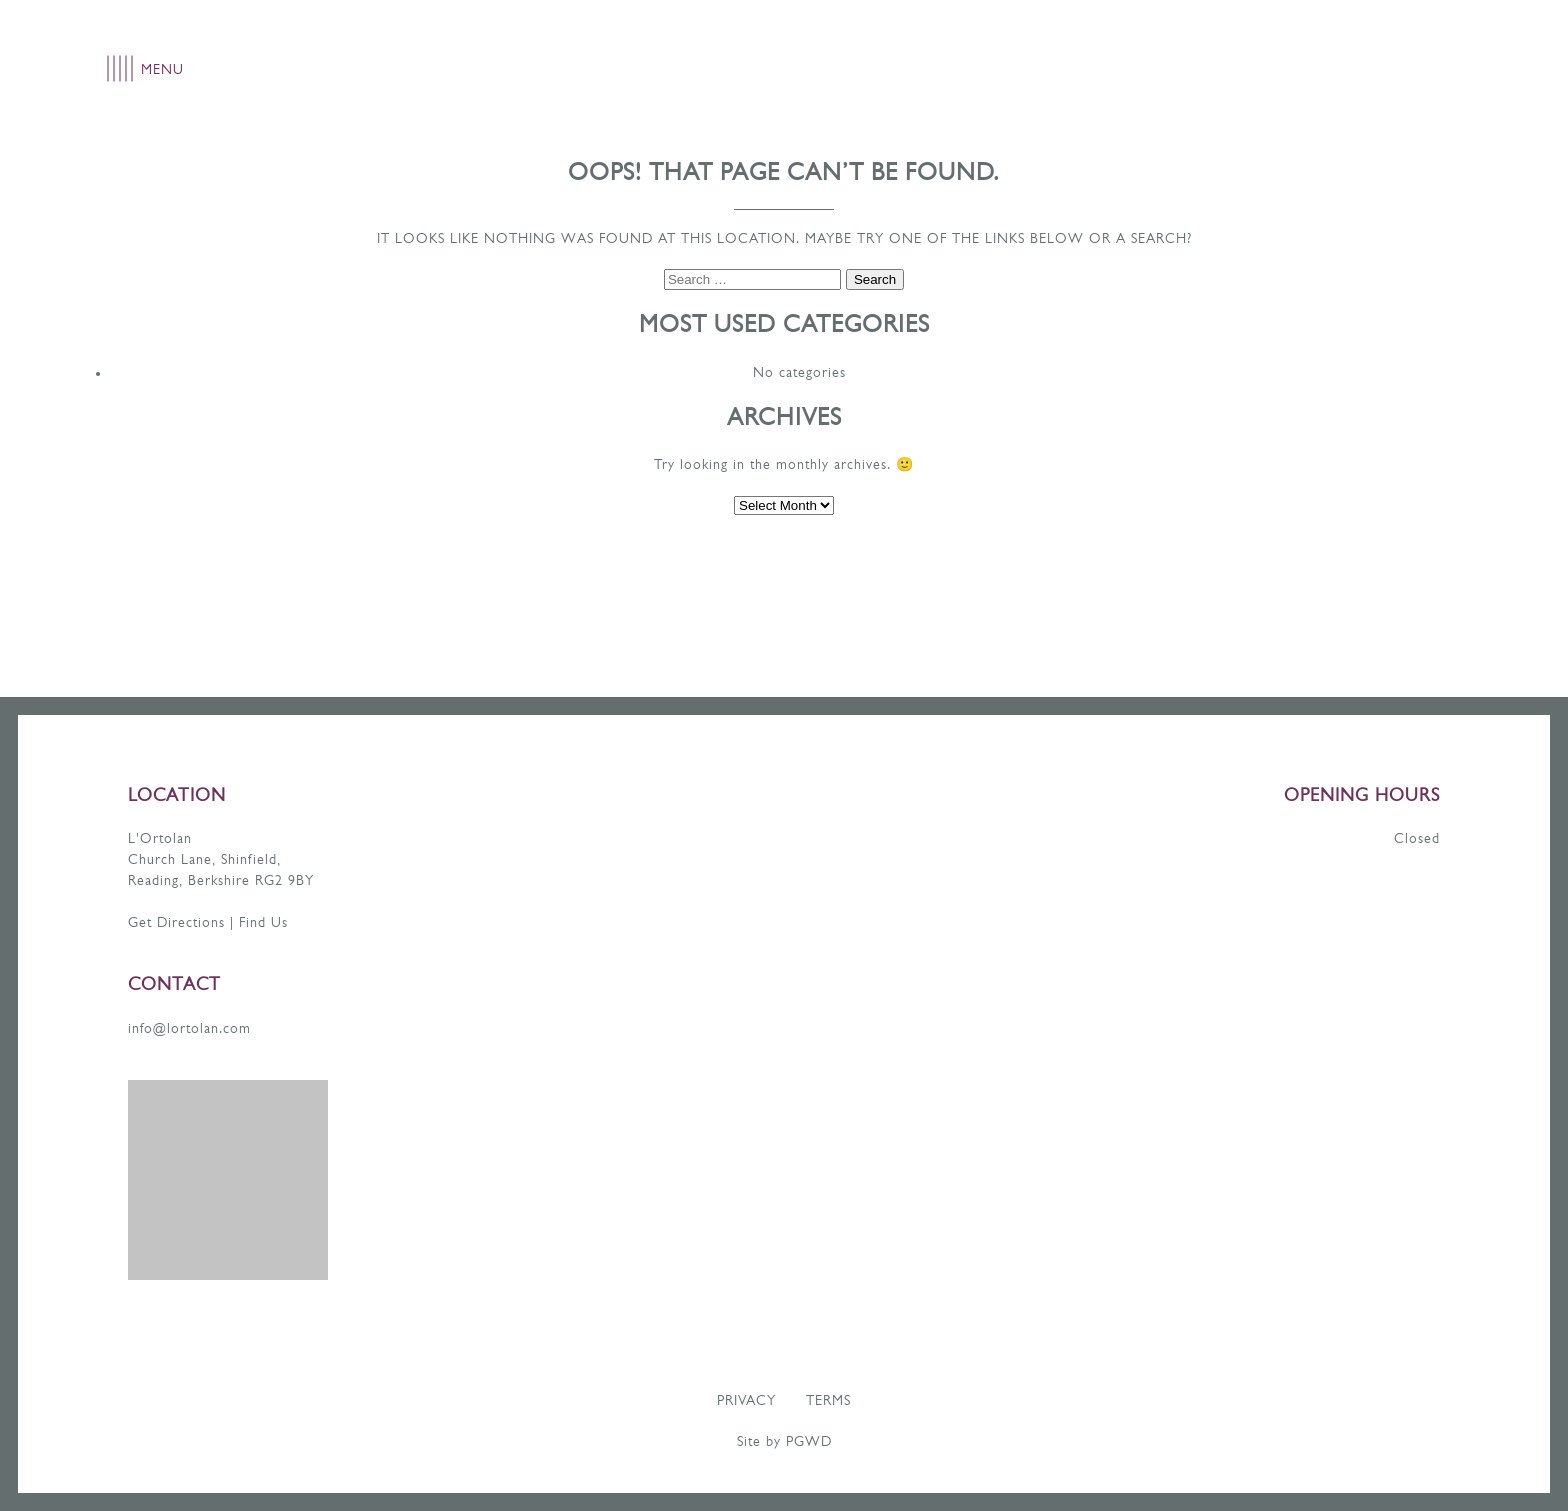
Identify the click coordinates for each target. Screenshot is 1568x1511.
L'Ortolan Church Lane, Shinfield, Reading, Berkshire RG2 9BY (221, 860)
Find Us (263, 923)
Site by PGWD (784, 1442)
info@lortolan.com (189, 1029)
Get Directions (176, 923)
